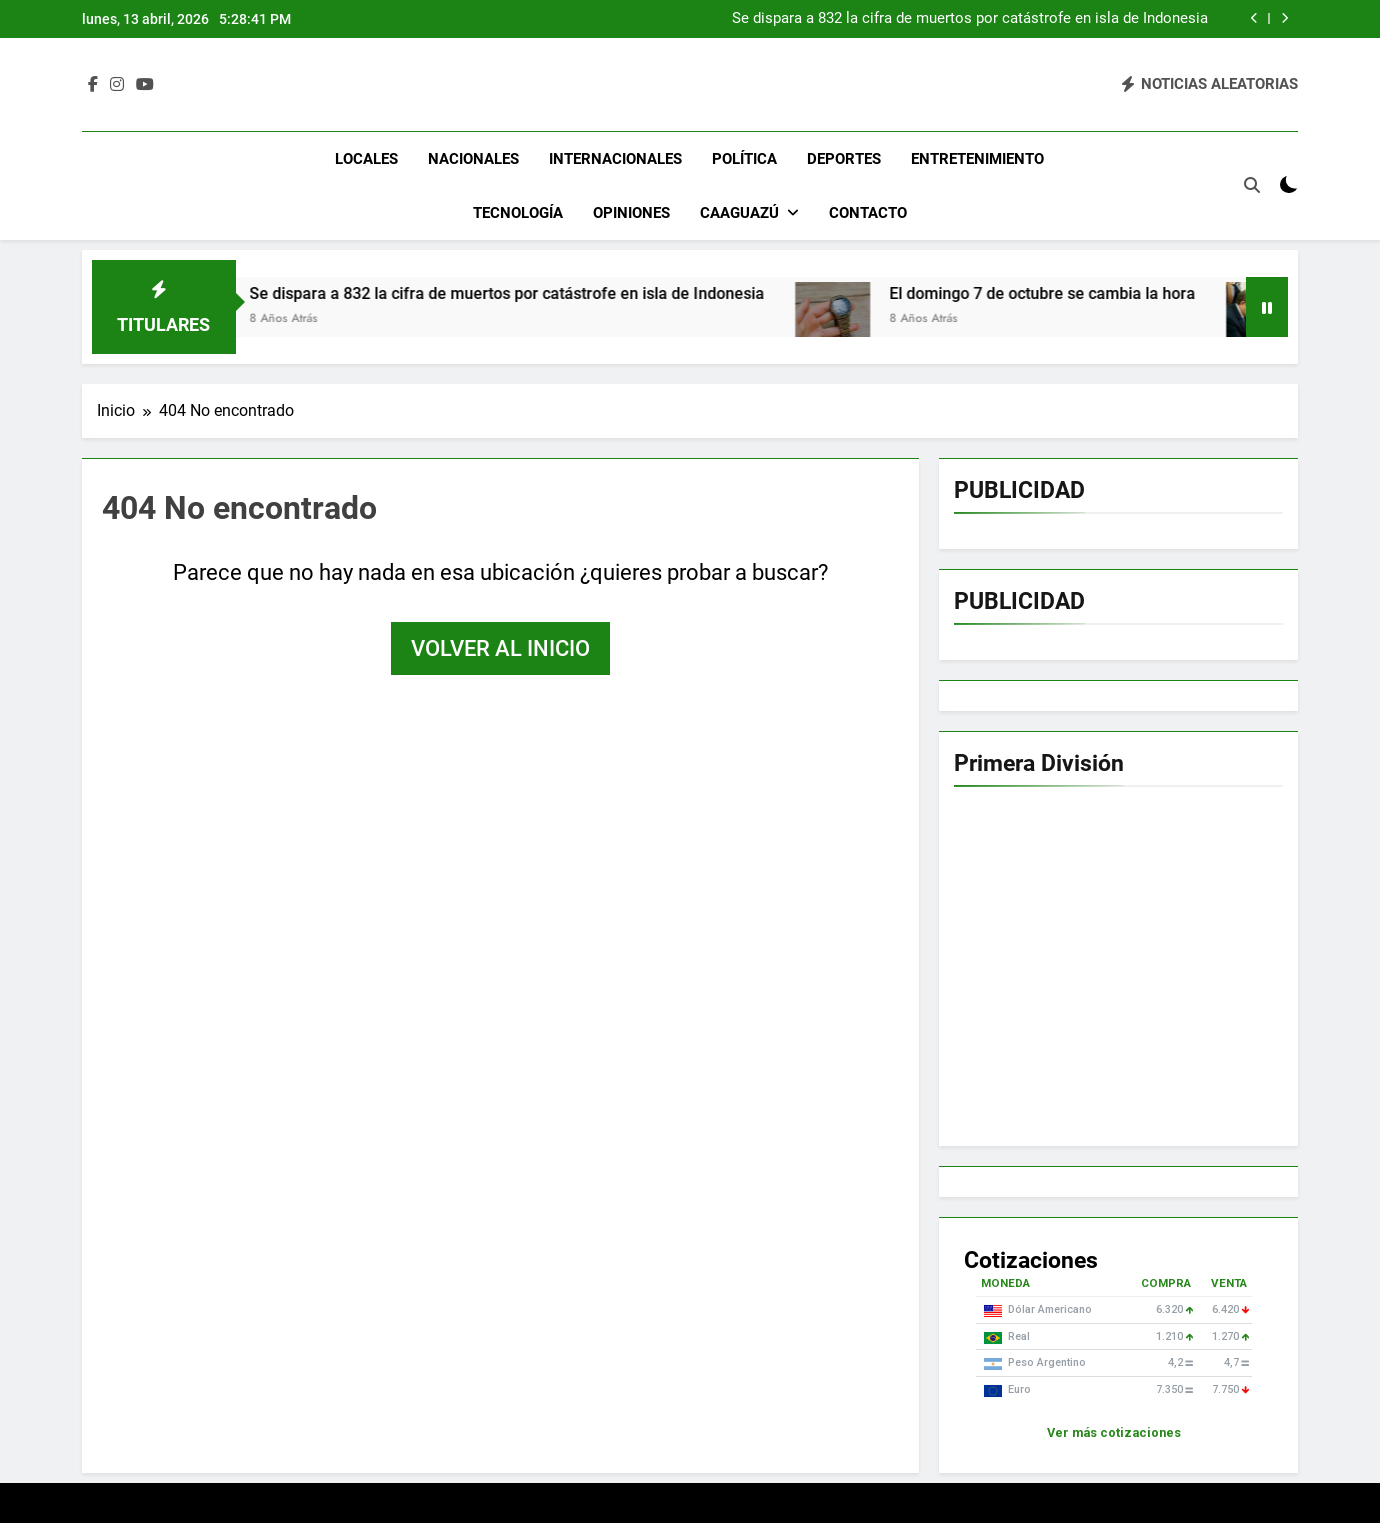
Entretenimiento (977, 159)
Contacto (868, 213)
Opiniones (631, 213)
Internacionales (615, 159)
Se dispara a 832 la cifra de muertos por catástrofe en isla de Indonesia (970, 19)
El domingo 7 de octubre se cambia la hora (1072, 293)
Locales (366, 159)
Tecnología (518, 213)
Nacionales (473, 159)
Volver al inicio (500, 648)
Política (744, 159)
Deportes (844, 159)
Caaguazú (739, 213)
